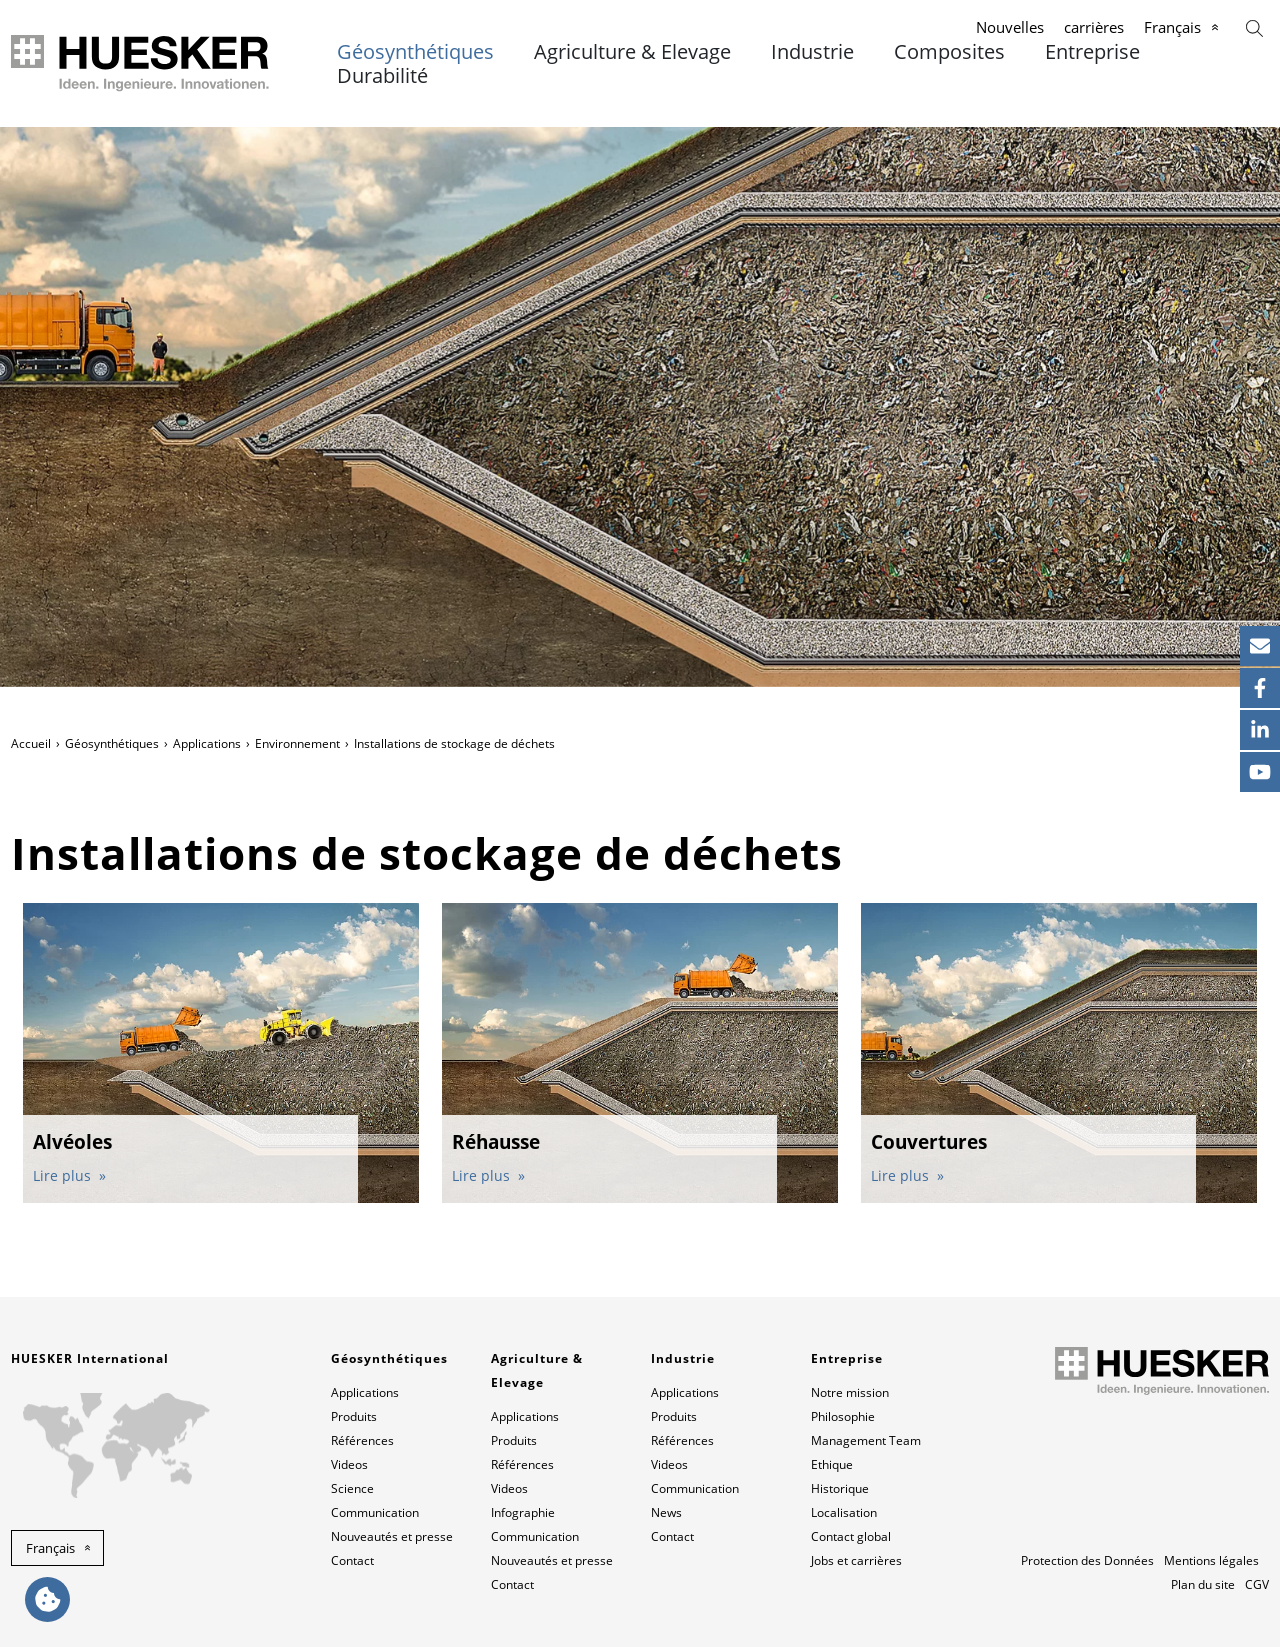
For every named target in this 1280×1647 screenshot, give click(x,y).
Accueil (31, 743)
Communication (375, 1512)
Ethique (832, 1464)
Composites (949, 52)
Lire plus (64, 1175)
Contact (352, 1560)
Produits (354, 1416)
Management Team (866, 1440)
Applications (207, 743)
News (666, 1512)
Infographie (523, 1512)
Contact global (851, 1536)
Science (352, 1488)
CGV (1257, 1584)
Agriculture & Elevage (632, 52)
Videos (349, 1464)
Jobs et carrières (856, 1560)
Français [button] (50, 1548)
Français (1172, 27)
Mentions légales (1211, 1560)
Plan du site (1203, 1584)
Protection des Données (1087, 1560)
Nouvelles (1010, 27)
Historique (840, 1488)
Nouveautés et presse (392, 1536)
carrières (1094, 27)
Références (362, 1440)
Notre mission (850, 1392)
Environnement (297, 743)
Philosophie (843, 1416)
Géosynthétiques (415, 52)
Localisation (844, 1512)
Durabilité (382, 76)
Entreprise (1092, 52)
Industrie (812, 52)
